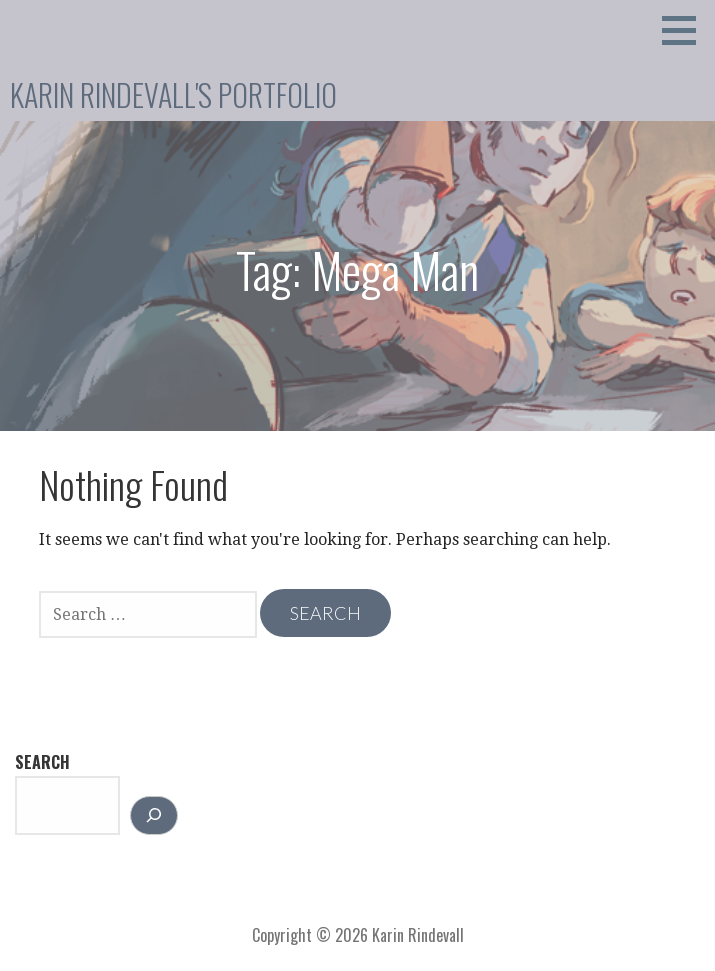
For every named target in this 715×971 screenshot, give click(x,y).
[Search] (154, 816)
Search (42, 762)
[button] (686, 30)
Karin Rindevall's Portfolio (173, 94)
